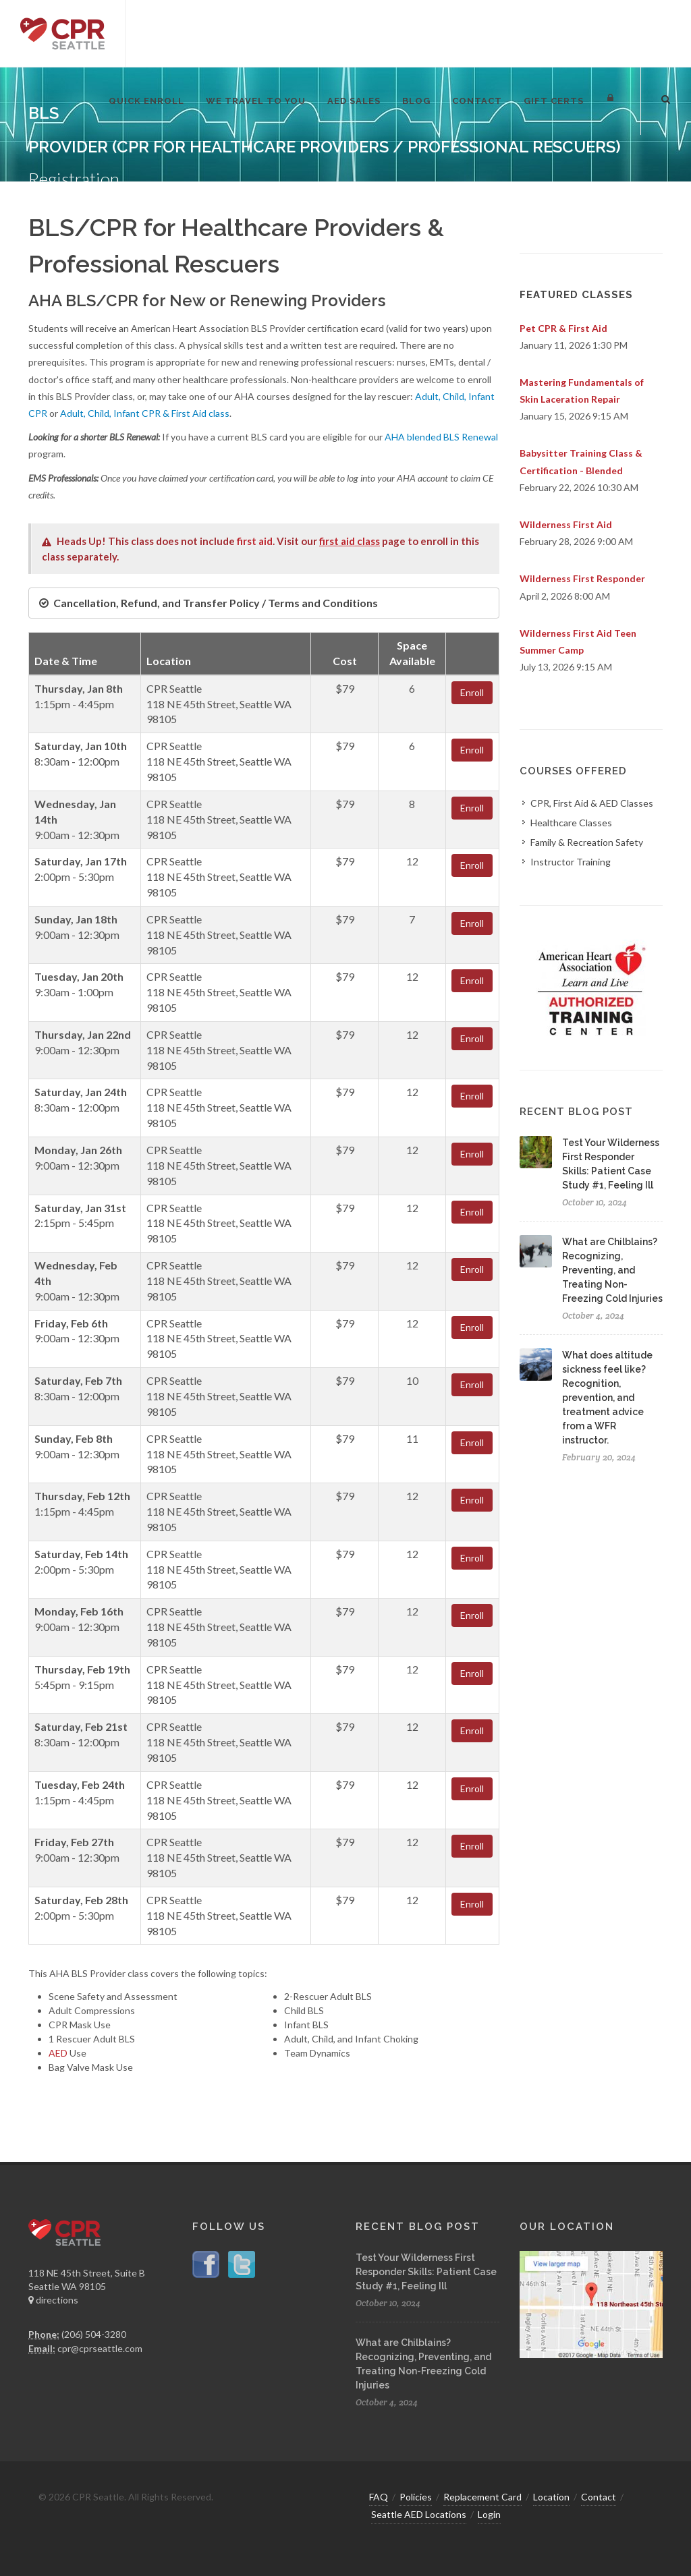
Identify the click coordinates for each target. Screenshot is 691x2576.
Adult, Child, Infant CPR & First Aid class (144, 413)
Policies (415, 2496)
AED (58, 2053)
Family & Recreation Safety (586, 842)
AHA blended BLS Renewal (441, 436)
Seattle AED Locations (418, 2514)
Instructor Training (570, 861)
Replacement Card (482, 2496)
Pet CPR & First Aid (563, 328)
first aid (255, 541)
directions (53, 2300)
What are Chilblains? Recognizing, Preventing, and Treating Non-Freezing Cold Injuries (612, 1270)
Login (489, 2514)
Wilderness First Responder (582, 578)
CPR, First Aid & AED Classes (591, 803)
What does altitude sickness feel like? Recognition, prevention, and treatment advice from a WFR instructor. (607, 1398)
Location (551, 2496)
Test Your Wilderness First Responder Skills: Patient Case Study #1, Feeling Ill (426, 2271)
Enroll (472, 692)
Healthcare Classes (571, 822)
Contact (598, 2496)
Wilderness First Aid (566, 524)
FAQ (378, 2496)
